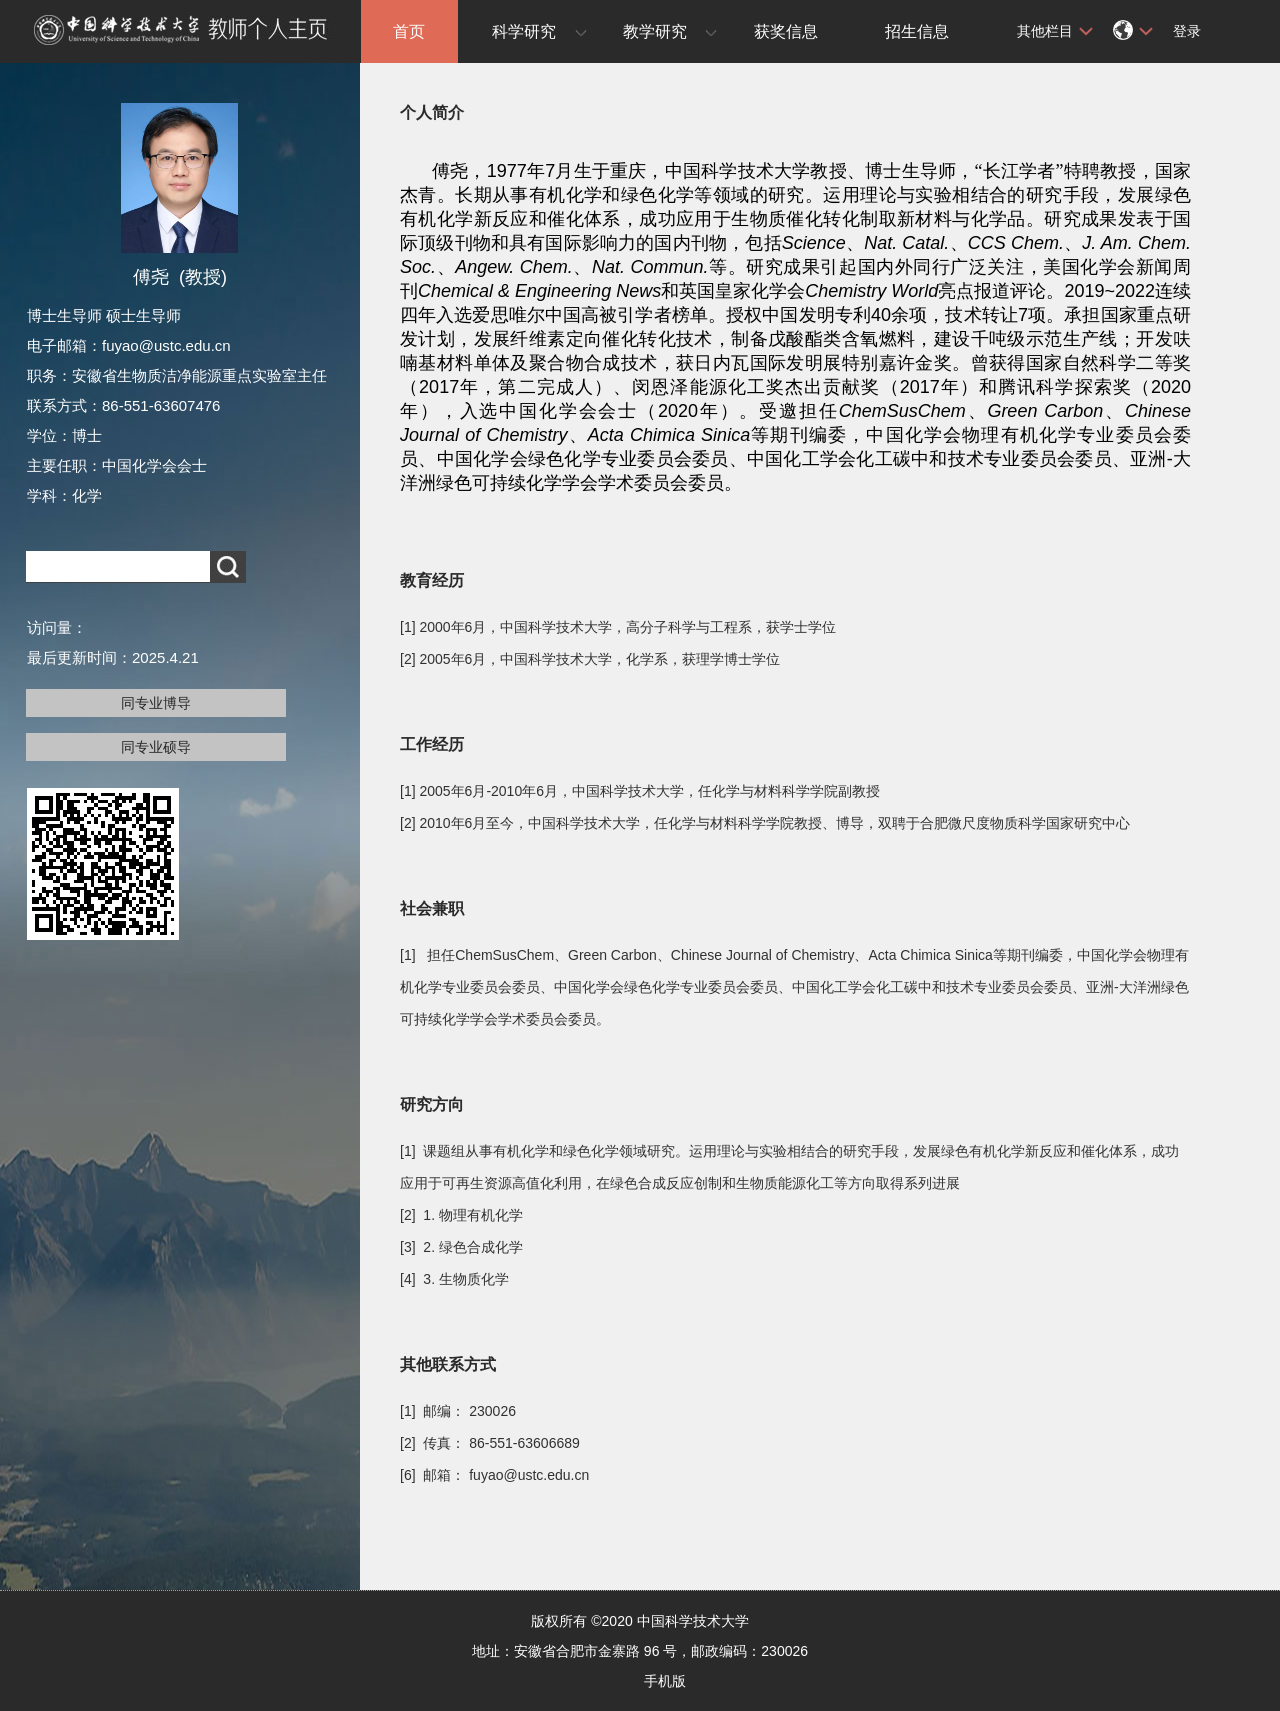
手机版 (665, 1681)
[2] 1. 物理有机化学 (461, 1215)
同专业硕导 (156, 747)
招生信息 (917, 31)
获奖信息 (786, 31)
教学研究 (655, 31)
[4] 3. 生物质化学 (454, 1279)
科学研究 (524, 31)
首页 (409, 31)
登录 (1187, 31)
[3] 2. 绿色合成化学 (461, 1247)
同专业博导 (156, 703)
